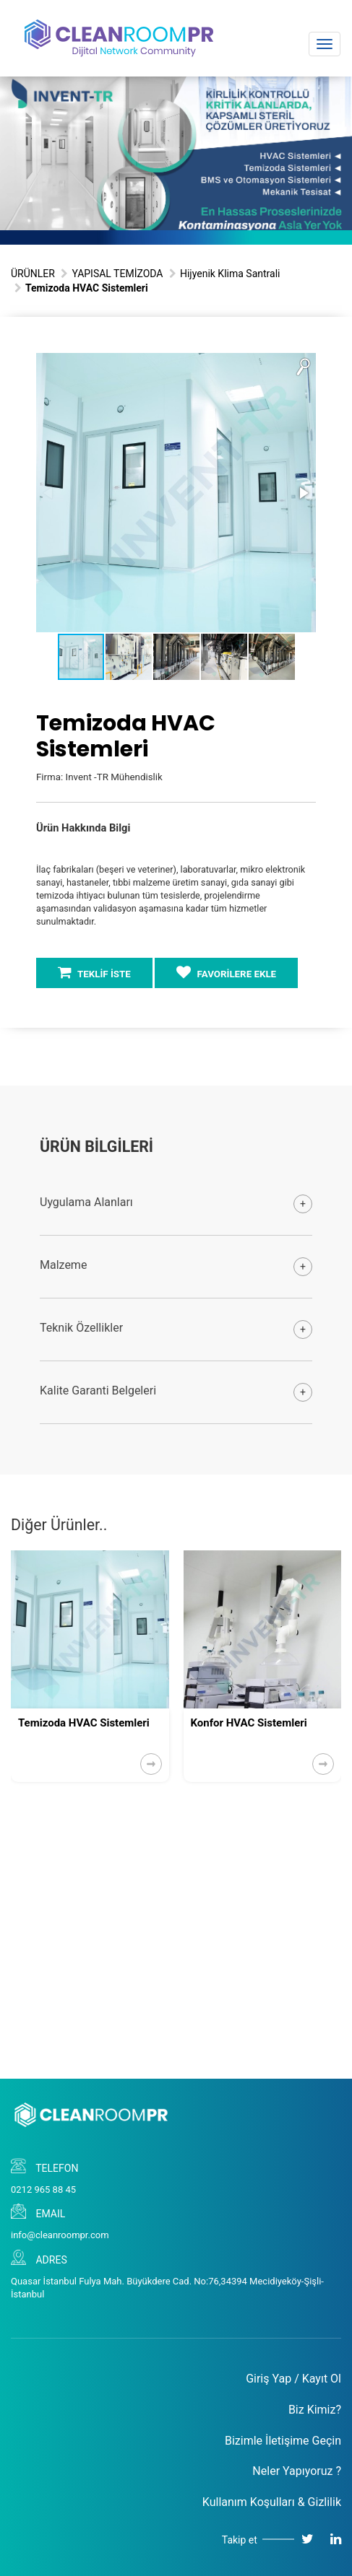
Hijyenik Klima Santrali (230, 273)
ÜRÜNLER (33, 273)
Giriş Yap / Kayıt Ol (293, 2378)
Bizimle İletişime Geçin (283, 2441)
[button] (302, 365)
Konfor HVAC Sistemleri (249, 1722)
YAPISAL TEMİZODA (117, 273)
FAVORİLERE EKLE (226, 972)
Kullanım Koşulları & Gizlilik (271, 2502)
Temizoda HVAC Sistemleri (84, 1722)
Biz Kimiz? (314, 2409)
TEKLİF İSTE (94, 972)
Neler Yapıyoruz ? (296, 2471)
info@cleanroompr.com (60, 2235)
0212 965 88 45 (43, 2189)
